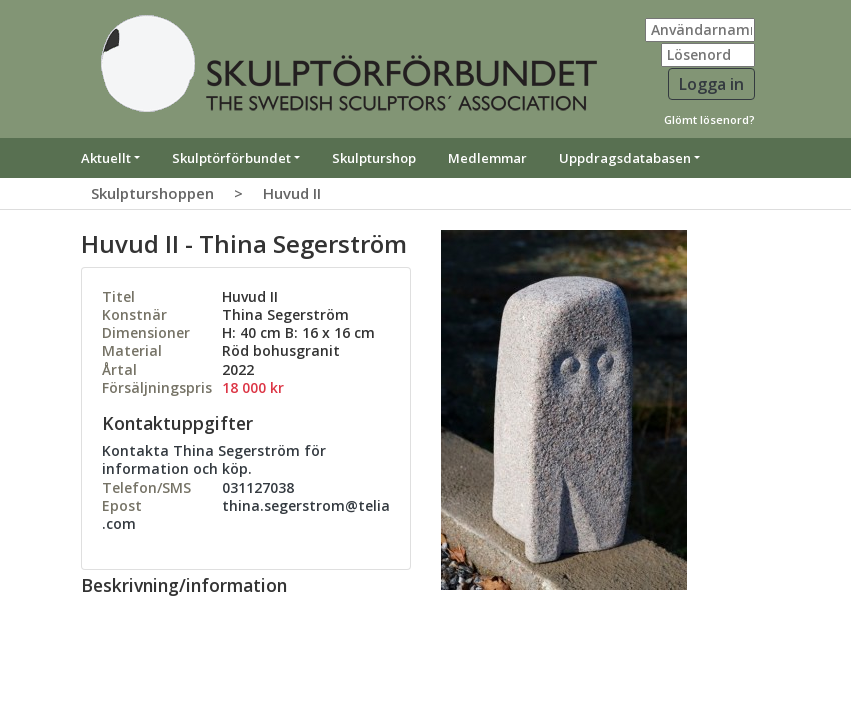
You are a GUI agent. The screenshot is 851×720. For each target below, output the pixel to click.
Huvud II (292, 193)
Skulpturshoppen (152, 193)
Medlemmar (487, 158)
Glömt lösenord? (709, 119)
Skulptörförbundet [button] (231, 158)
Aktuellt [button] (106, 158)
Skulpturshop (374, 158)
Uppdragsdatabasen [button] (625, 158)
